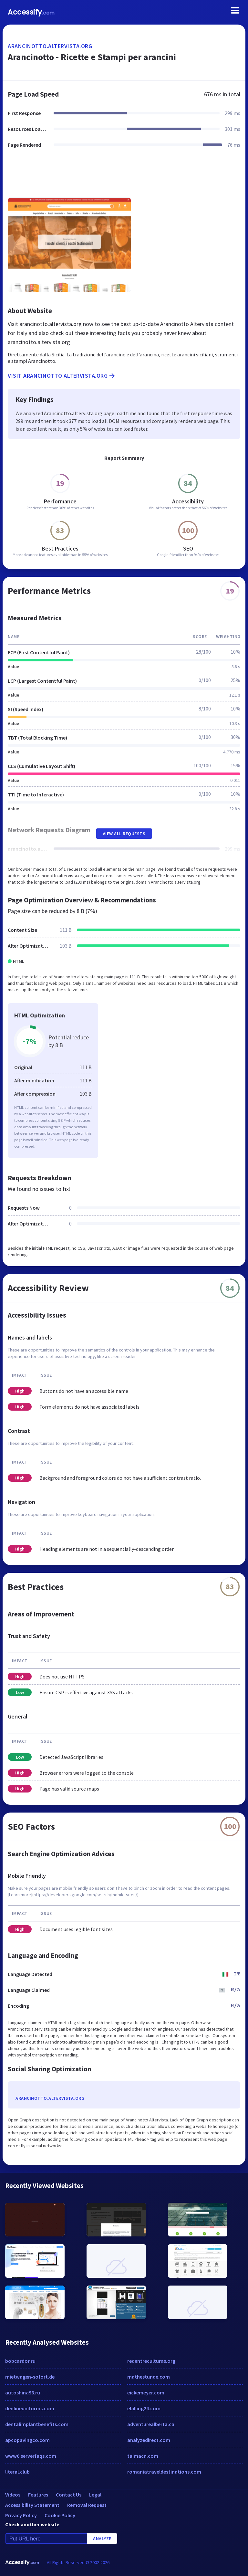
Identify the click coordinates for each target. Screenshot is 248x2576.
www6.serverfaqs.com (30, 2456)
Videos (12, 2494)
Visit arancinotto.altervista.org (62, 376)
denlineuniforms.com (29, 2408)
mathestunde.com (148, 2376)
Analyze (102, 2538)
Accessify (31, 12)
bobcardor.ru (20, 2361)
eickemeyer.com (145, 2392)
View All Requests (124, 833)
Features (38, 2494)
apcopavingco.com (27, 2440)
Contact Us (68, 2494)
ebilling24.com (143, 2408)
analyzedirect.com (148, 2440)
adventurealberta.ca (150, 2424)
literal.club (17, 2471)
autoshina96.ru (22, 2392)
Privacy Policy (21, 2515)
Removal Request (87, 2505)
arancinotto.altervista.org (50, 46)
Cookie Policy (60, 2515)
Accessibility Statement (32, 2505)
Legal (95, 2494)
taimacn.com (142, 2456)
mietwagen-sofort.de (30, 2376)
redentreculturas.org (151, 2361)
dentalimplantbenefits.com (36, 2424)
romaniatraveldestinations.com (164, 2471)
